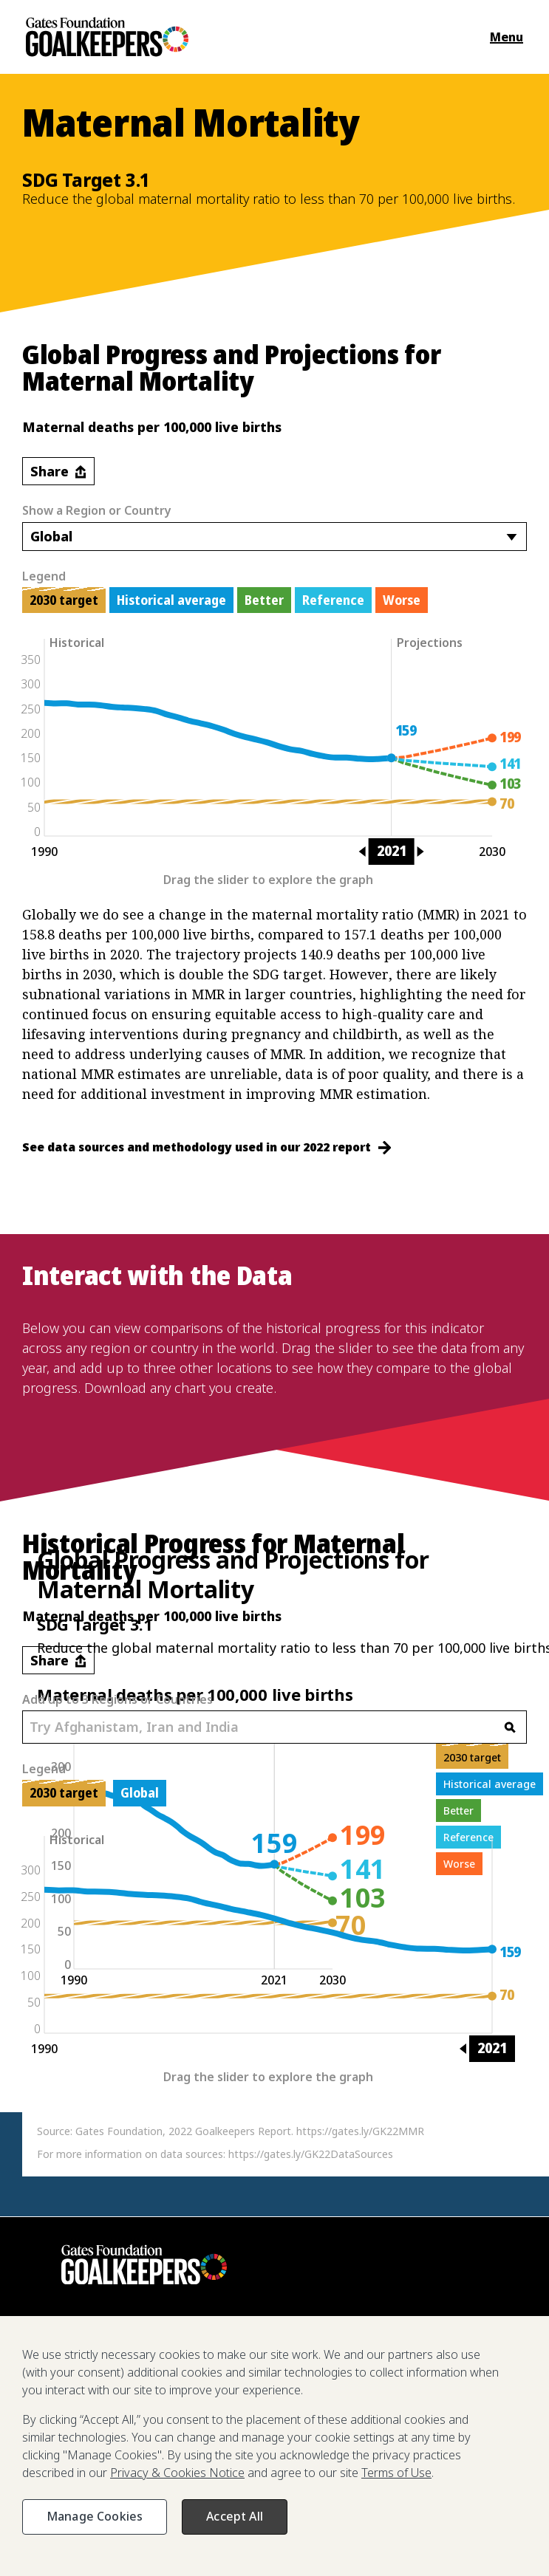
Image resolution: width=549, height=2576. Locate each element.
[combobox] (274, 536)
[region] (274, 2446)
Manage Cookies (95, 2516)
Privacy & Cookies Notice (177, 2472)
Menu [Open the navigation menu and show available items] (506, 37)
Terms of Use (396, 2472)
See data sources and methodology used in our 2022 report (206, 1147)
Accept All (234, 2516)
